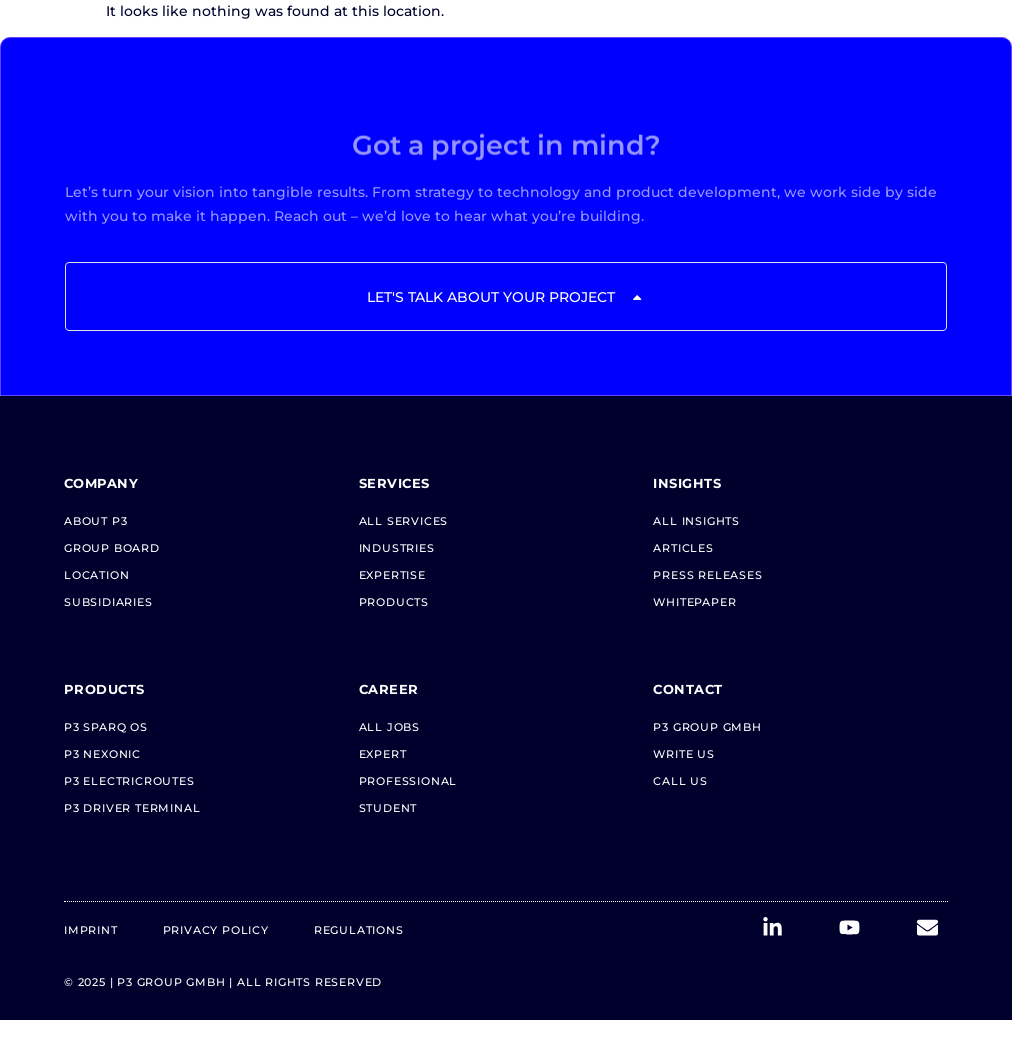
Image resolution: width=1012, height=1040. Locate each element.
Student (388, 808)
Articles (683, 548)
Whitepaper (694, 602)
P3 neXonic (102, 754)
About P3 (95, 521)
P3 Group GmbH (707, 727)
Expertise (392, 575)
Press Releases (707, 575)
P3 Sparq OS (106, 727)
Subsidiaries (108, 602)
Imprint (91, 930)
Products (394, 602)
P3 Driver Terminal (132, 808)
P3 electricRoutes (129, 781)
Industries (397, 548)
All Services (404, 521)
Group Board (112, 548)
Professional (408, 781)
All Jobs (389, 727)
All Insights (696, 521)
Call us (680, 781)
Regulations (359, 930)
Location (96, 575)
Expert (383, 754)
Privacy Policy (216, 930)
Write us (683, 754)
